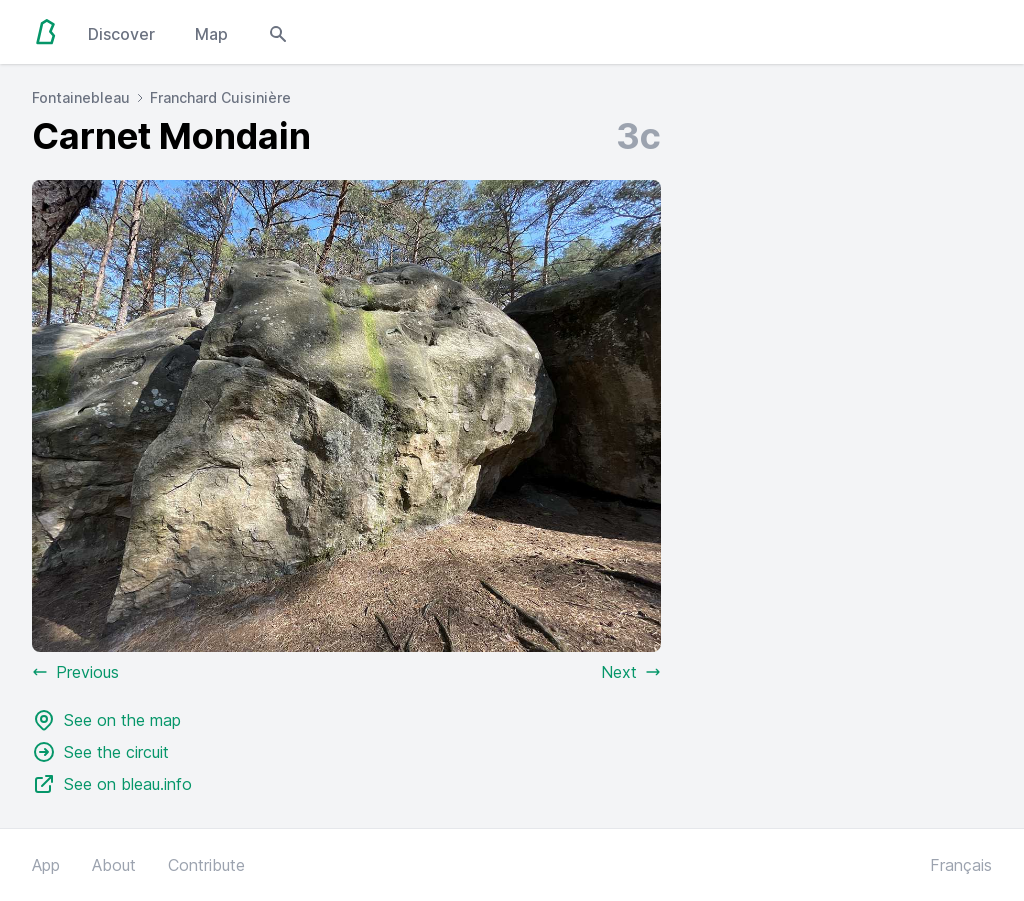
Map (211, 34)
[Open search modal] (278, 32)
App (46, 865)
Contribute (206, 865)
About (114, 865)
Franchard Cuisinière (220, 97)
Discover (121, 34)
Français (961, 865)
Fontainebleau (81, 97)
